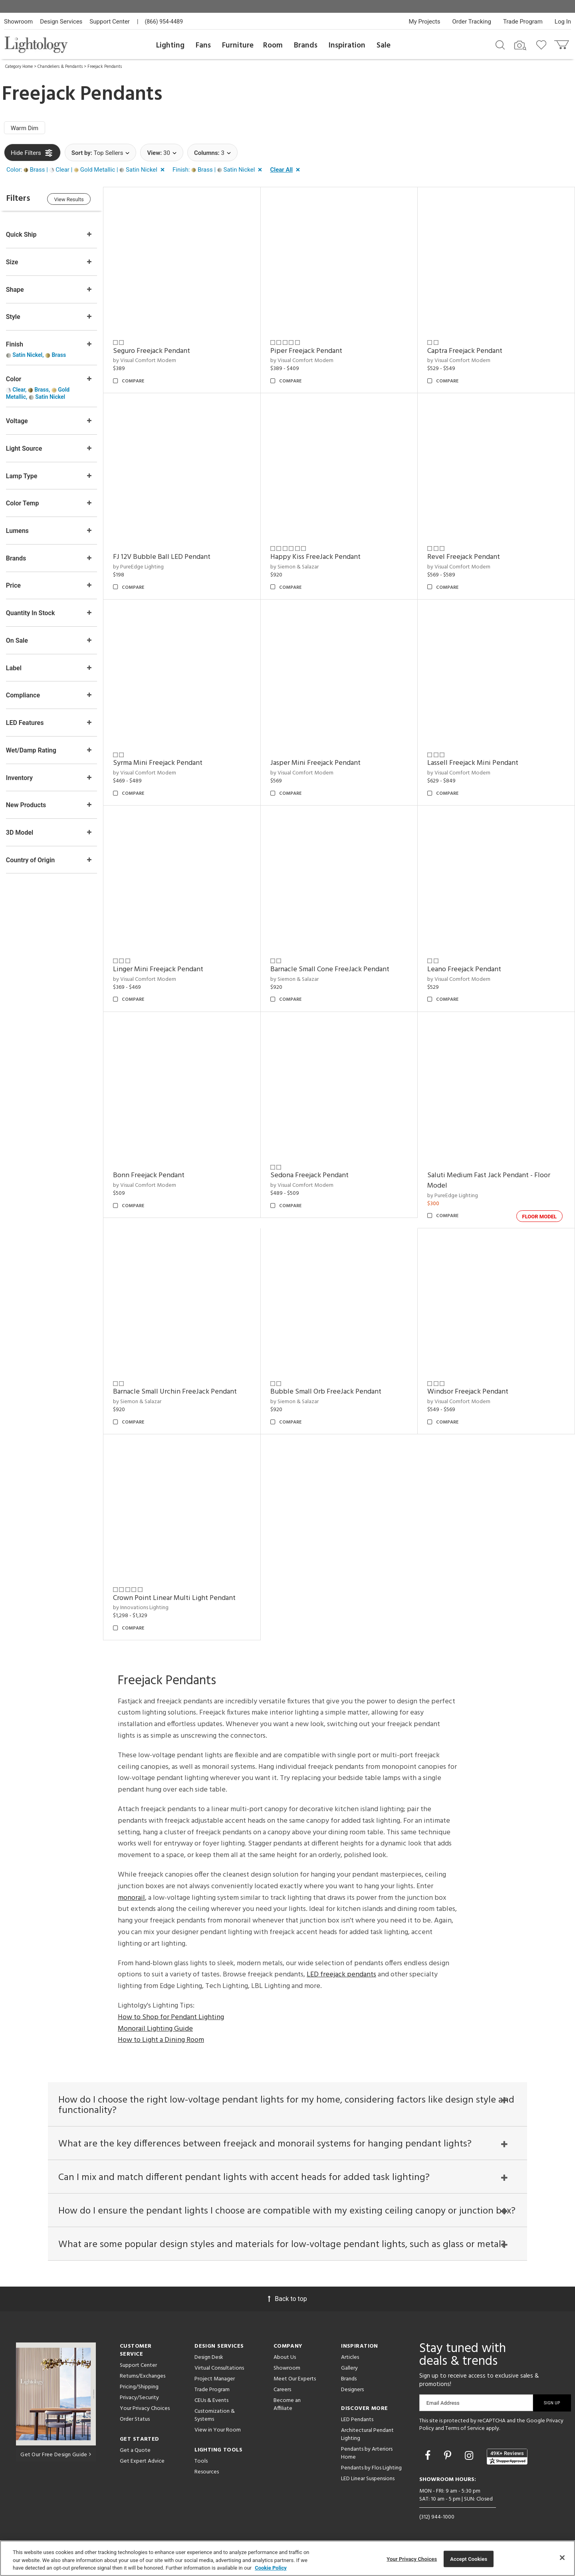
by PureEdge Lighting (139, 566)
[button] (87, 170)
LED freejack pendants (341, 1973)
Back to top (287, 2297)
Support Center (109, 21)
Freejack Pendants (104, 66)
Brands (305, 45)
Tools (201, 2460)
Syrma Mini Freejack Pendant (158, 762)
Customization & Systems (214, 2414)
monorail (131, 1896)
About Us (285, 2356)
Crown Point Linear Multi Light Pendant (175, 1596)
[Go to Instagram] (470, 2455)
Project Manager (214, 2377)
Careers (282, 2388)
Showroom (18, 21)
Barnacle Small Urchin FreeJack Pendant (176, 1390)
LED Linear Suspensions (368, 2477)
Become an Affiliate (287, 2403)
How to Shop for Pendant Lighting (171, 2015)
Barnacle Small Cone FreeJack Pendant (330, 968)
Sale (384, 45)
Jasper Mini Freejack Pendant (316, 762)
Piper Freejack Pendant (307, 350)
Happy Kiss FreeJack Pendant (316, 556)
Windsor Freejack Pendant (468, 1390)
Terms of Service (465, 2427)
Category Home (19, 66)
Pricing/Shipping (139, 2385)
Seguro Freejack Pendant (152, 350)
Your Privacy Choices (145, 2407)
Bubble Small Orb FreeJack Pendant (326, 1390)
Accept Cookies (468, 2559)
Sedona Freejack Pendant (310, 1174)
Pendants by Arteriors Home (367, 2452)
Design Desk (208, 2356)
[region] (287, 2558)
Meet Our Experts (295, 2377)
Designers (352, 2388)
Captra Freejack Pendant (465, 350)
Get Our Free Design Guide (55, 2454)
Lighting (170, 45)
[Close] (562, 2557)
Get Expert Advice (142, 2460)
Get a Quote (135, 2449)
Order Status (135, 2418)
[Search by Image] (520, 45)
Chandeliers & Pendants (60, 66)
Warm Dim (25, 128)
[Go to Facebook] (428, 2455)
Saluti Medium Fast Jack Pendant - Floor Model (489, 1179)
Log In (563, 21)
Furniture (238, 45)
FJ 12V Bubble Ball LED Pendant (162, 556)
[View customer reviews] (507, 2455)
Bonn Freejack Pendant (149, 1174)
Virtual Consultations (219, 2367)
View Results (70, 199)
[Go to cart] (562, 43)
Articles (350, 2356)
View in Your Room (217, 2428)
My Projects (424, 21)
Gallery (349, 2367)
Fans (203, 45)
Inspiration (347, 45)
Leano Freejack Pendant (465, 968)
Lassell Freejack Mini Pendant (473, 762)
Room (273, 45)
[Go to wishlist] (543, 44)
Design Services (61, 21)
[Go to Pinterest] (448, 2455)
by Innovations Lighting (141, 1606)
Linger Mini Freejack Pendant (159, 968)
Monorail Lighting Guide (155, 2027)
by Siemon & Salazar (295, 566)
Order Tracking (471, 21)
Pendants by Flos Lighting (371, 2466)
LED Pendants (357, 2418)
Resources (206, 2470)
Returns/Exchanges (142, 2375)
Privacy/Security (139, 2396)
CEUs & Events (211, 2399)
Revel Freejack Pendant (464, 556)
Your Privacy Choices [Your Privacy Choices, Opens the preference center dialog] (412, 2559)
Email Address (443, 2402)
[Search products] (500, 44)
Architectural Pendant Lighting (367, 2433)
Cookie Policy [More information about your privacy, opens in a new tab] (271, 2568)
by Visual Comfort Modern (145, 360)
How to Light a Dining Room (161, 2038)
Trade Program (523, 21)
